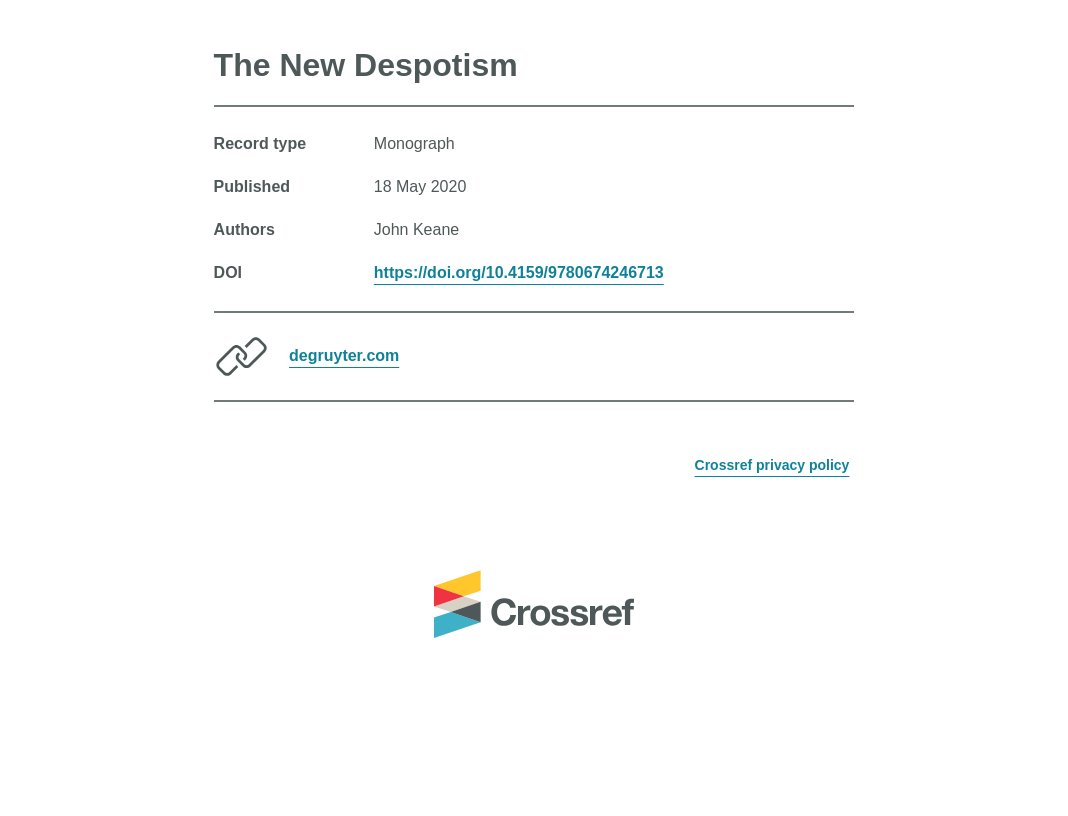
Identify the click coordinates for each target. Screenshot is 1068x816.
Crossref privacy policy (772, 465)
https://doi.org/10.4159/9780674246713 (519, 272)
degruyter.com (344, 355)
